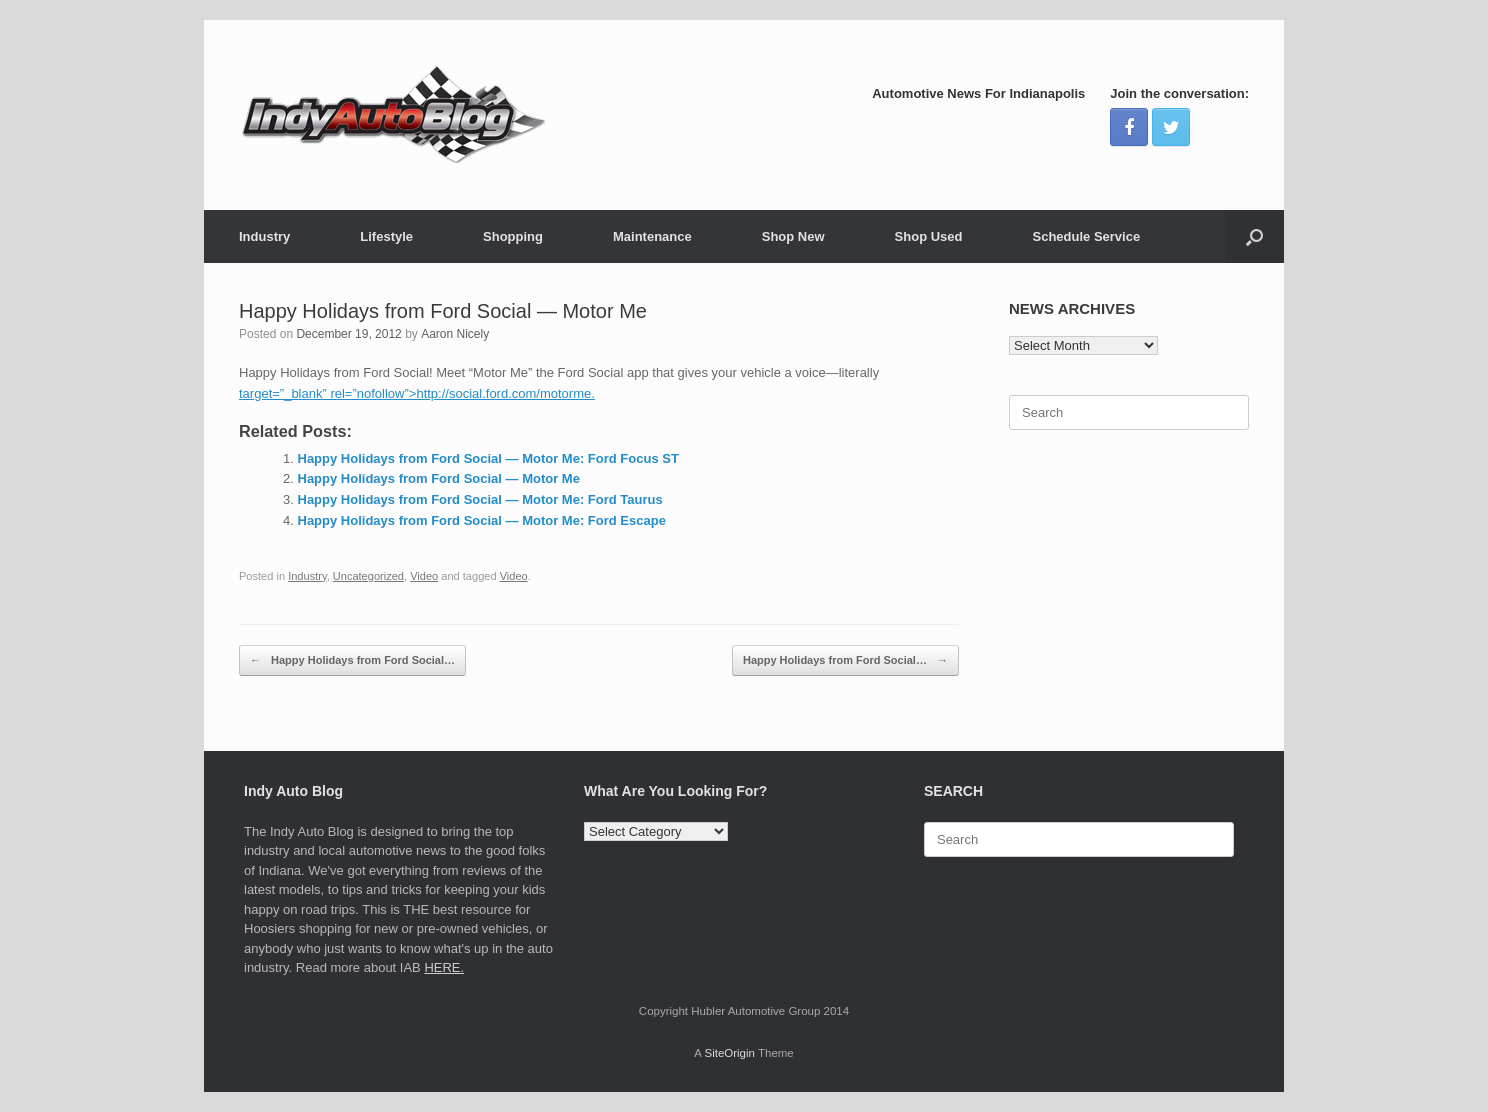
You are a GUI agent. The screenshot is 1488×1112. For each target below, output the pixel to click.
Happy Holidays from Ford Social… (352, 660)
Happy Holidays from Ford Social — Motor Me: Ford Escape (482, 520)
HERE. (444, 967)
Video (424, 576)
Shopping (513, 236)
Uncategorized (368, 576)
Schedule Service (1086, 236)
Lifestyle (386, 236)
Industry (264, 236)
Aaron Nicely (455, 334)
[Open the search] (1254, 236)
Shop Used (929, 236)
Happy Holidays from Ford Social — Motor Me (439, 478)
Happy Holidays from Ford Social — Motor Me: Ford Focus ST (488, 458)
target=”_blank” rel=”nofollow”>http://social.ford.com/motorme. (417, 393)
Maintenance (652, 236)
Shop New (793, 236)
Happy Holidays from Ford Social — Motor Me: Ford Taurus (480, 499)
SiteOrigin (729, 1053)
